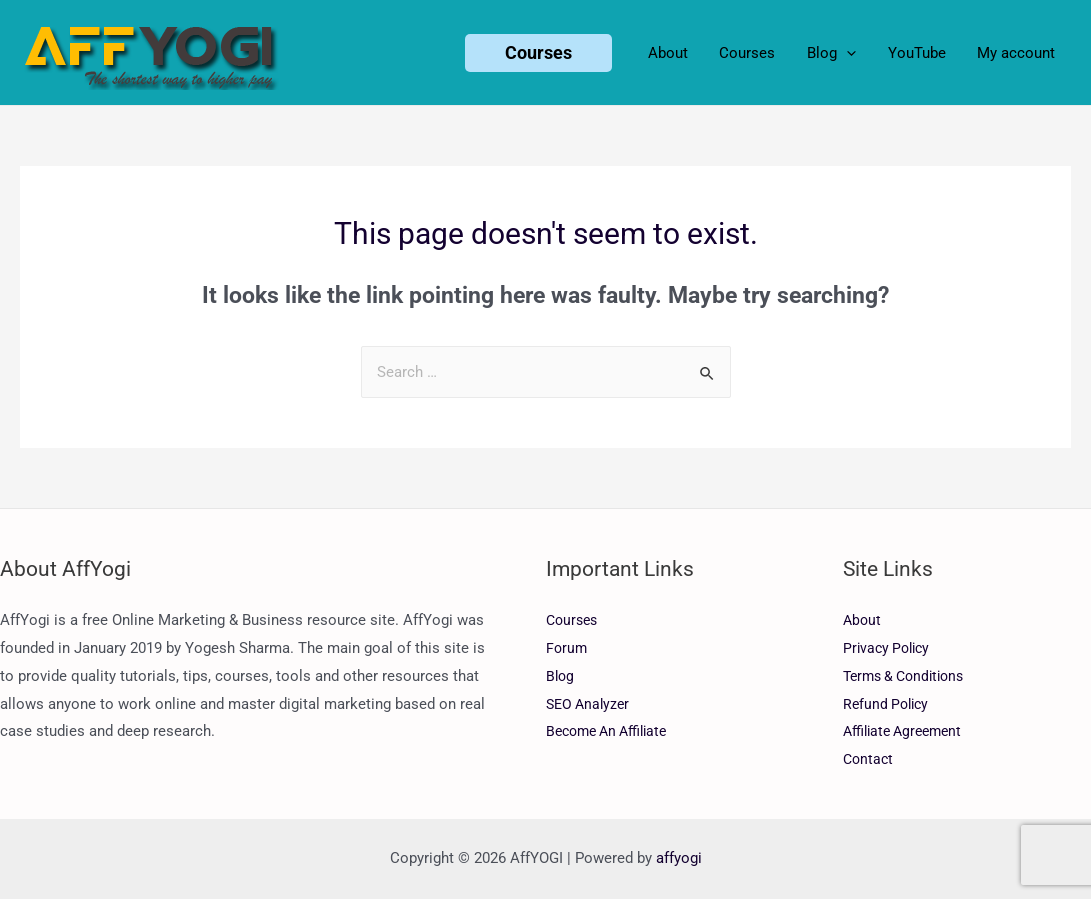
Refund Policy (888, 704)
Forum (567, 648)
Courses (574, 620)
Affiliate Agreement (907, 731)
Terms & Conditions (909, 676)
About (863, 620)
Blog (561, 676)
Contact (869, 759)
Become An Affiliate (612, 731)
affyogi (679, 858)
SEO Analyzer (590, 704)
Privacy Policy (889, 648)
